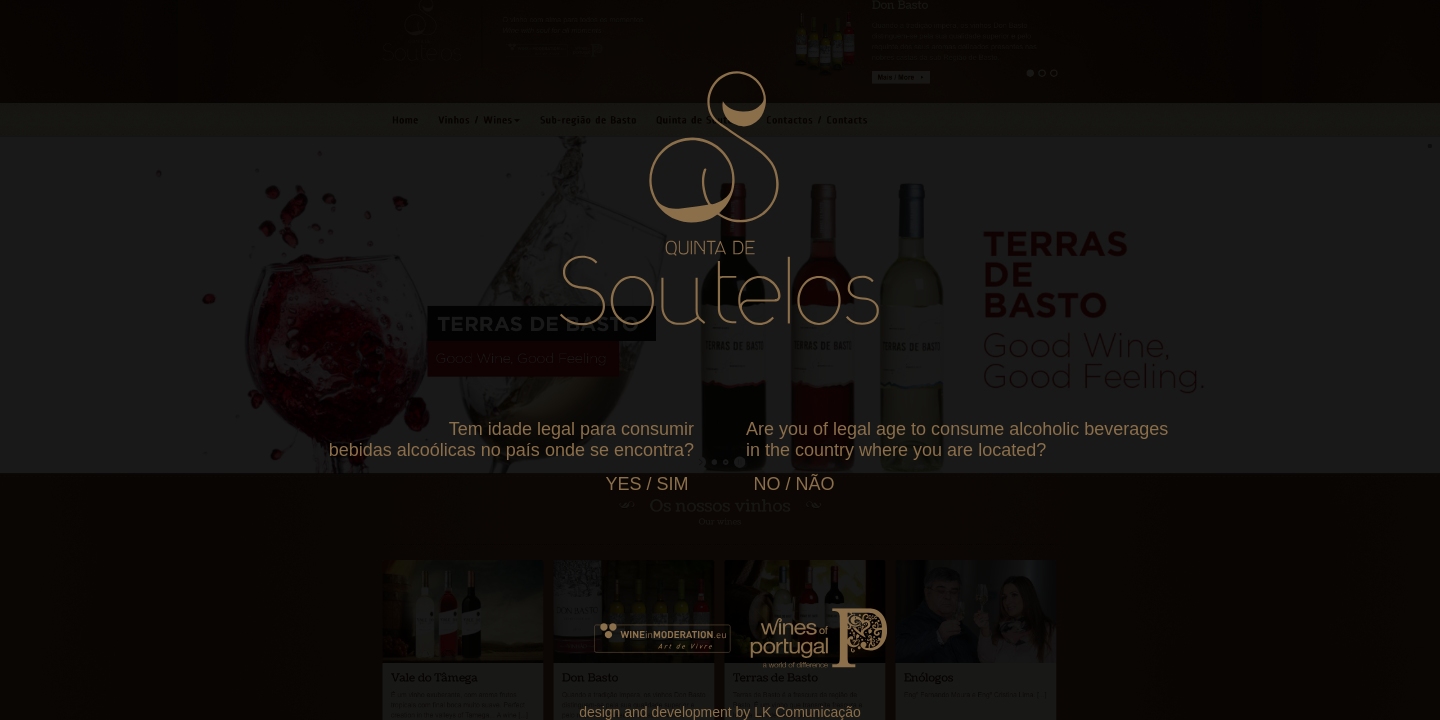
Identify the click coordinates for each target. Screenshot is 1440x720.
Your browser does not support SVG (719, 198)
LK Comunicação (807, 712)
